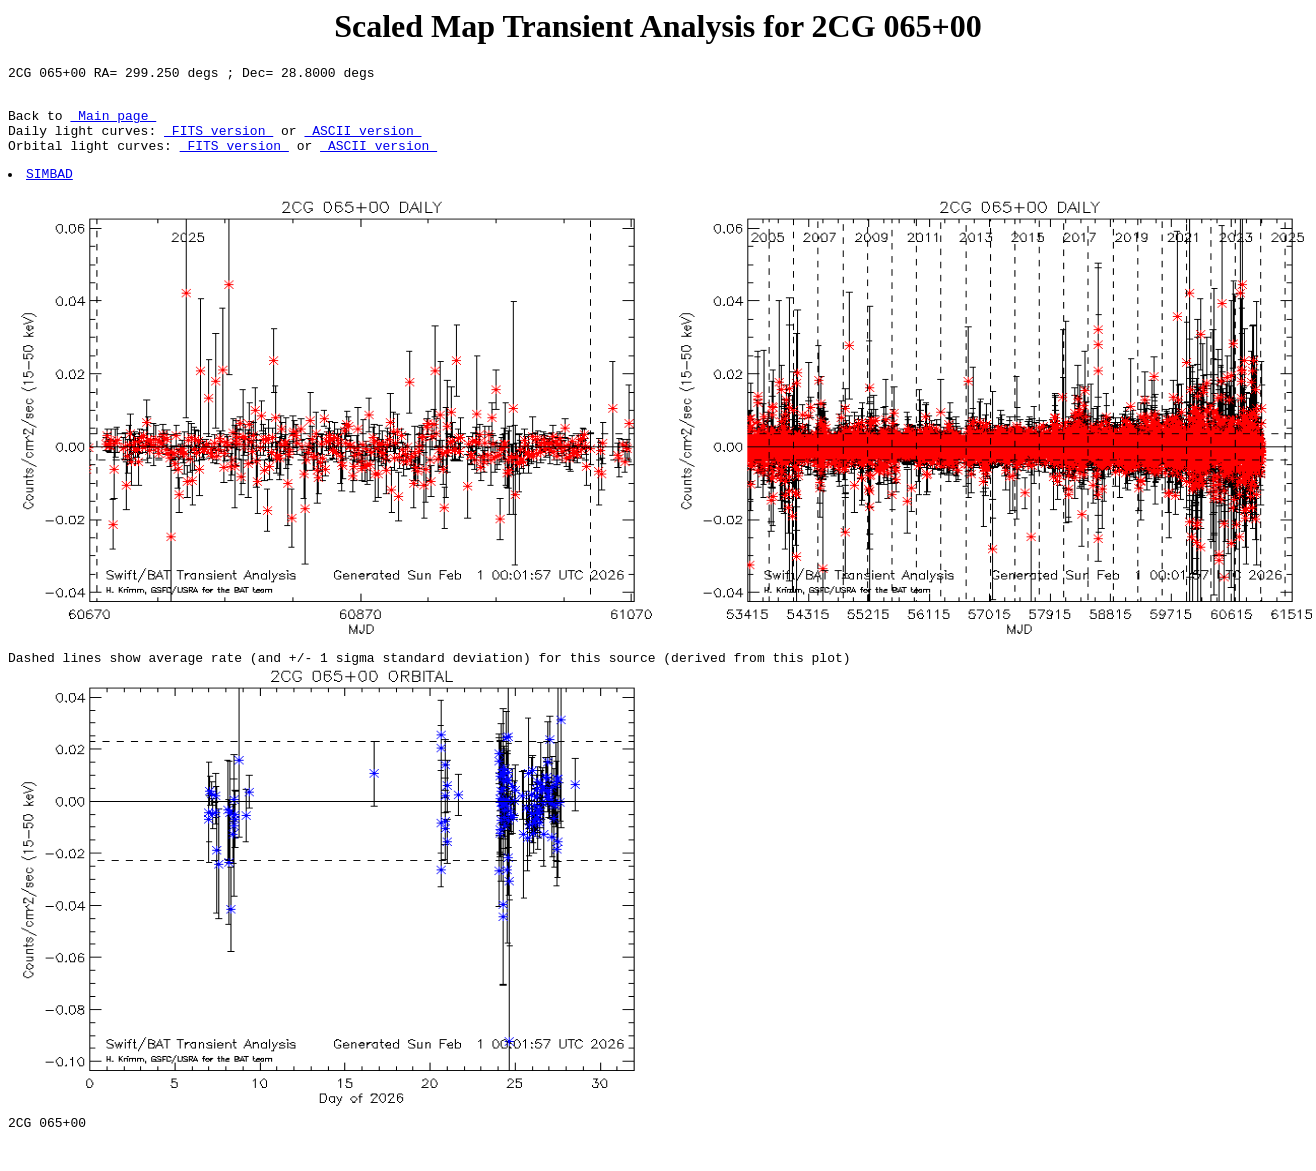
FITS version (218, 142)
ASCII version (362, 142)
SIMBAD (50, 191)
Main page (113, 124)
